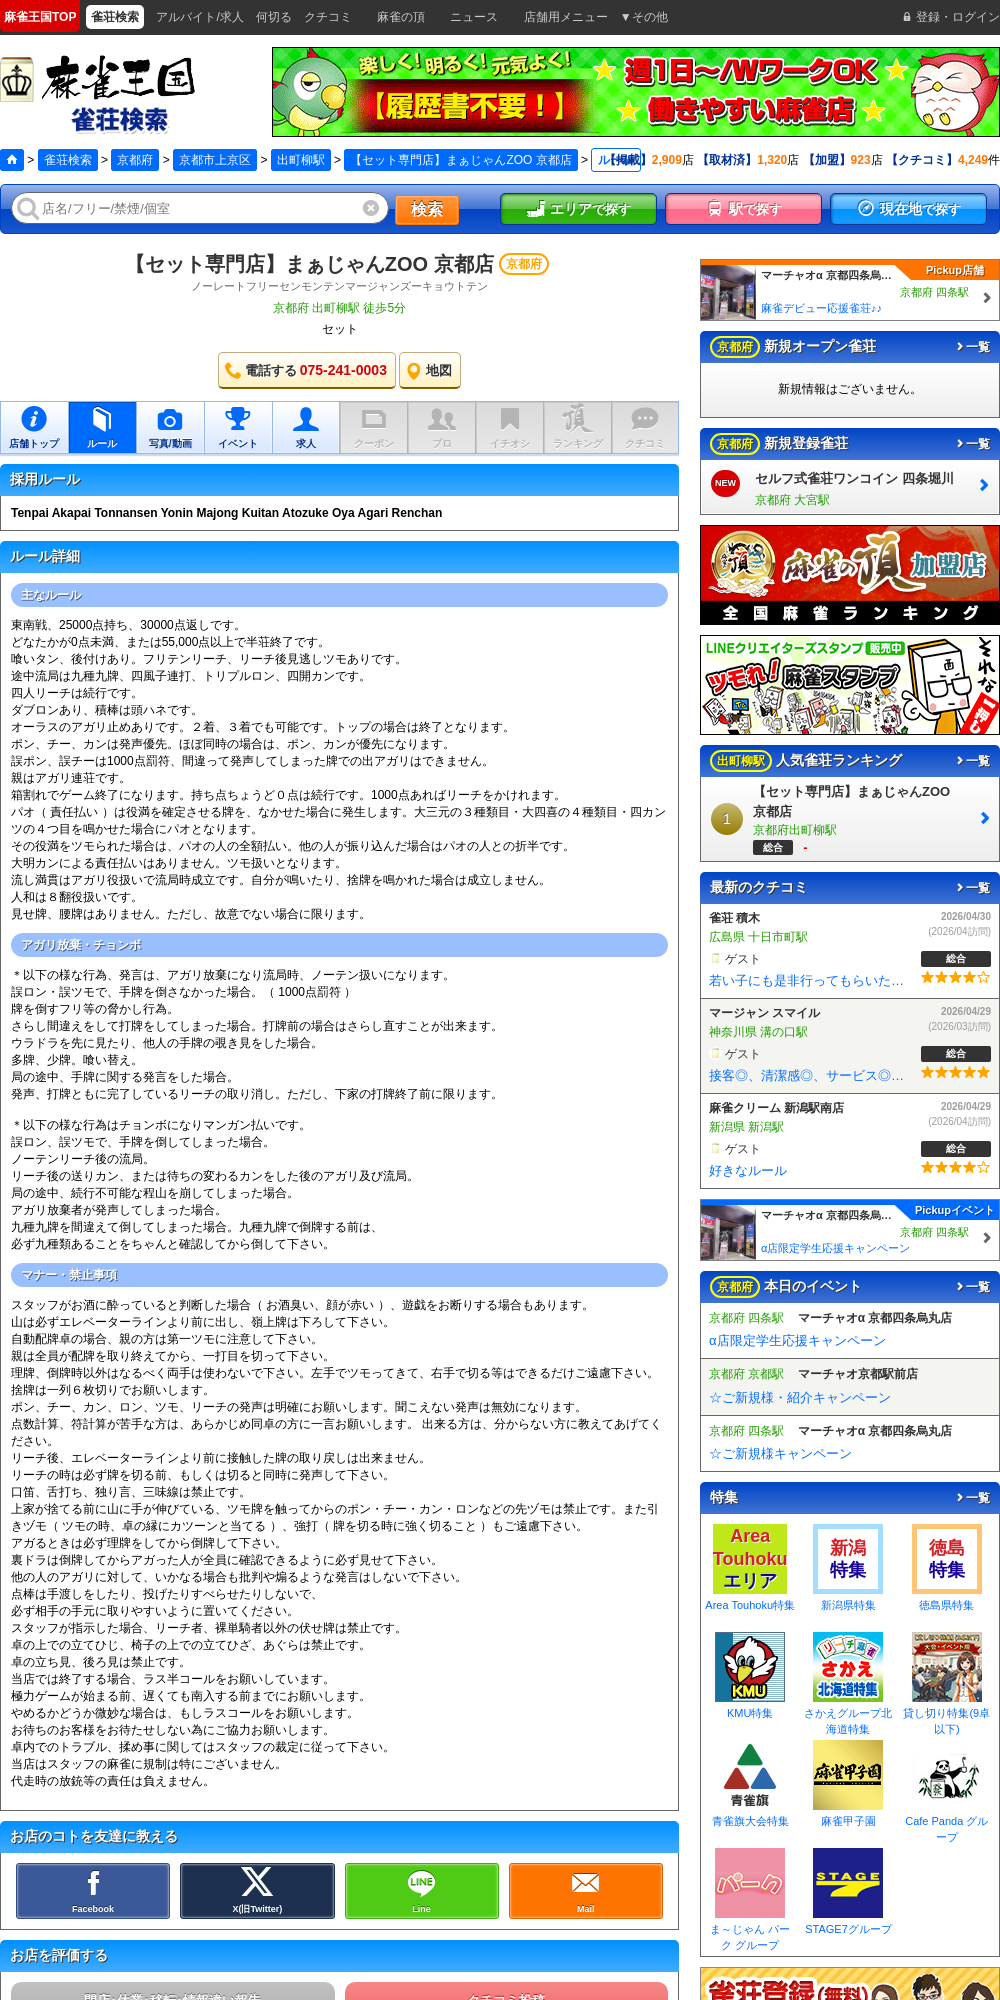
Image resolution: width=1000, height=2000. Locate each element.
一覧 (972, 347)
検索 (427, 209)
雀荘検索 (68, 160)
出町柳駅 (301, 160)
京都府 (135, 160)
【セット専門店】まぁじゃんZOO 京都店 (309, 264)
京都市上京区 (215, 160)
